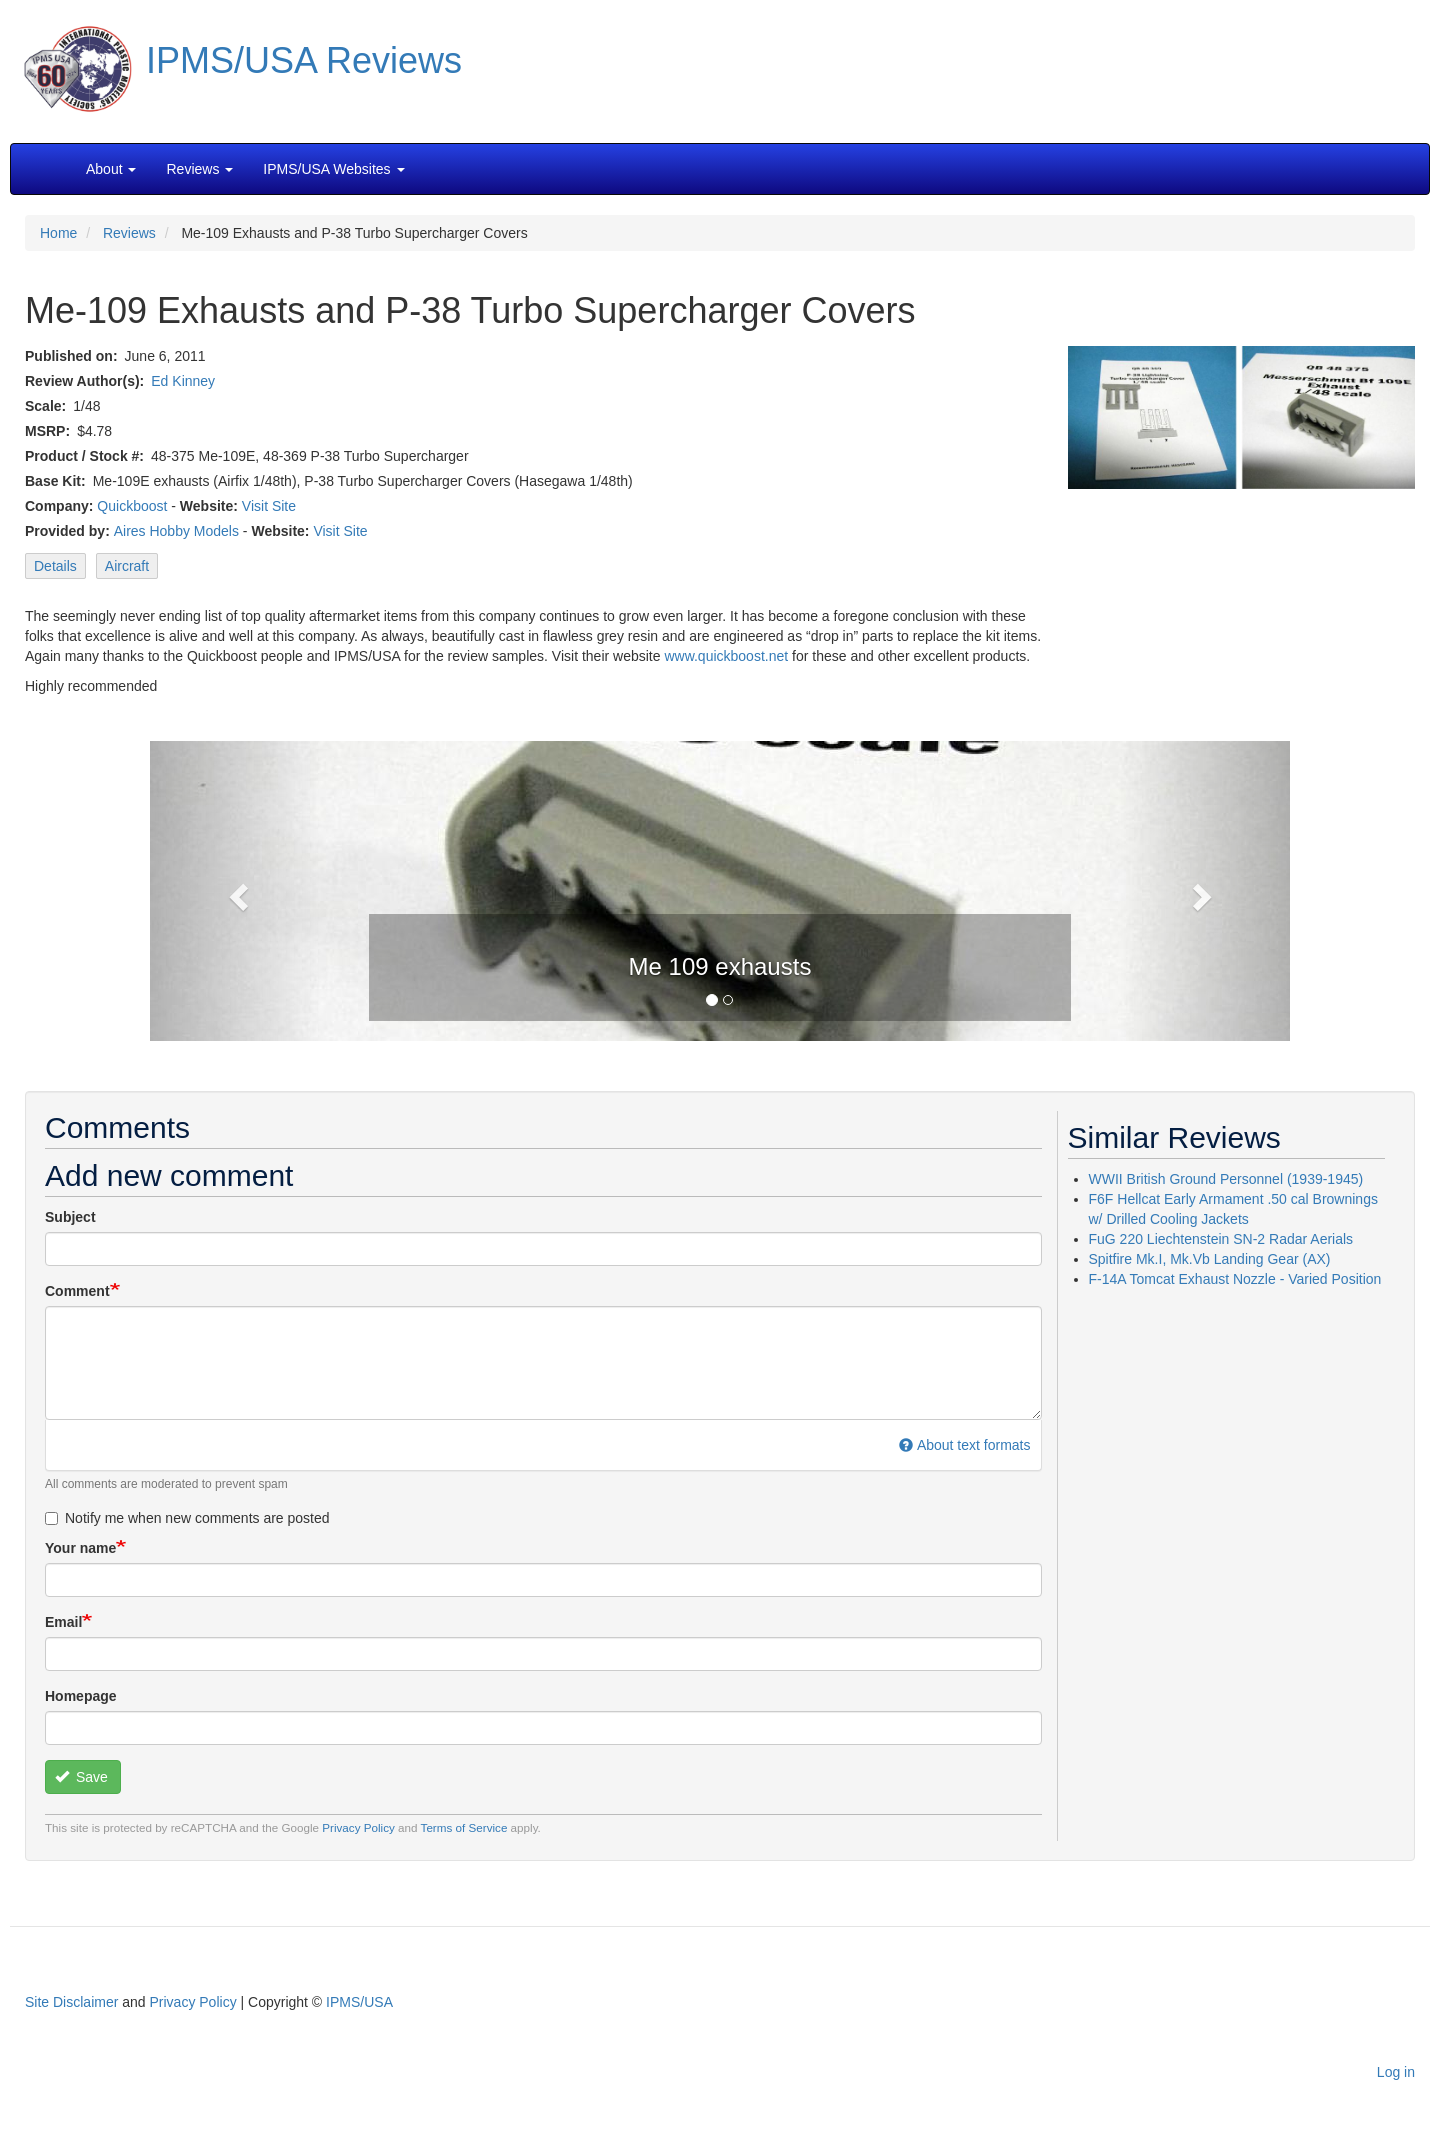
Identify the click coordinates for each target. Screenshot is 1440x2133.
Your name (80, 1548)
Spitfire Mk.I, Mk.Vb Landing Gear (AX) (1210, 1259)
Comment (77, 1291)
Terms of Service (464, 1827)
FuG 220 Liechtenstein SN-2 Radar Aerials (1221, 1239)
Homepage (81, 1696)
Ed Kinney (183, 381)
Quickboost (132, 506)
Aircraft (127, 566)
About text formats (964, 1445)
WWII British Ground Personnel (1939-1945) (1226, 1179)
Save (81, 1777)
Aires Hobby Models (176, 531)
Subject (70, 1217)
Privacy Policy (358, 1827)
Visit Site (269, 506)
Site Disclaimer (71, 2002)
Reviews (129, 233)
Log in (1396, 2072)
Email (63, 1622)
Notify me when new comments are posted (187, 1518)
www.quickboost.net (726, 656)
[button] (720, 889)
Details (55, 566)
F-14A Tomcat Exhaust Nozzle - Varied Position (1235, 1279)
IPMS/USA (359, 2002)
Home (58, 233)
